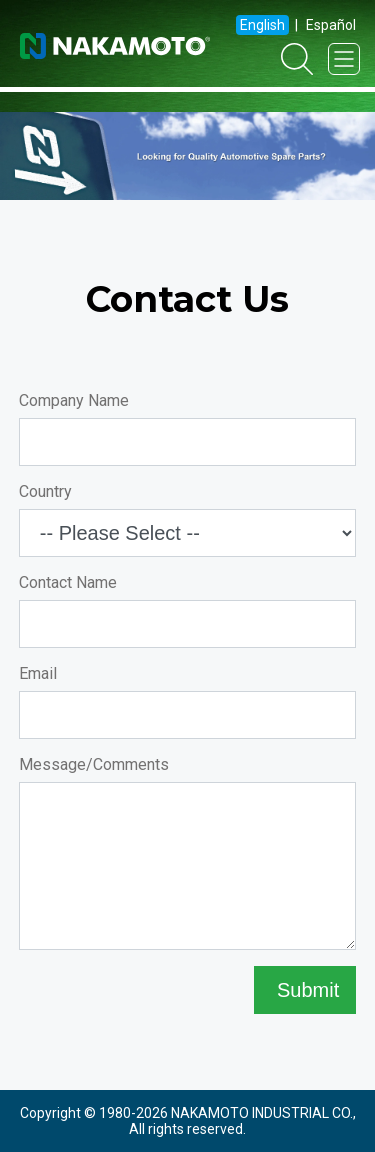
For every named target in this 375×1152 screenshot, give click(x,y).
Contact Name (68, 582)
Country (45, 491)
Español (331, 25)
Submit (305, 990)
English (262, 25)
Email (38, 673)
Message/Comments (94, 764)
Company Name (74, 400)
